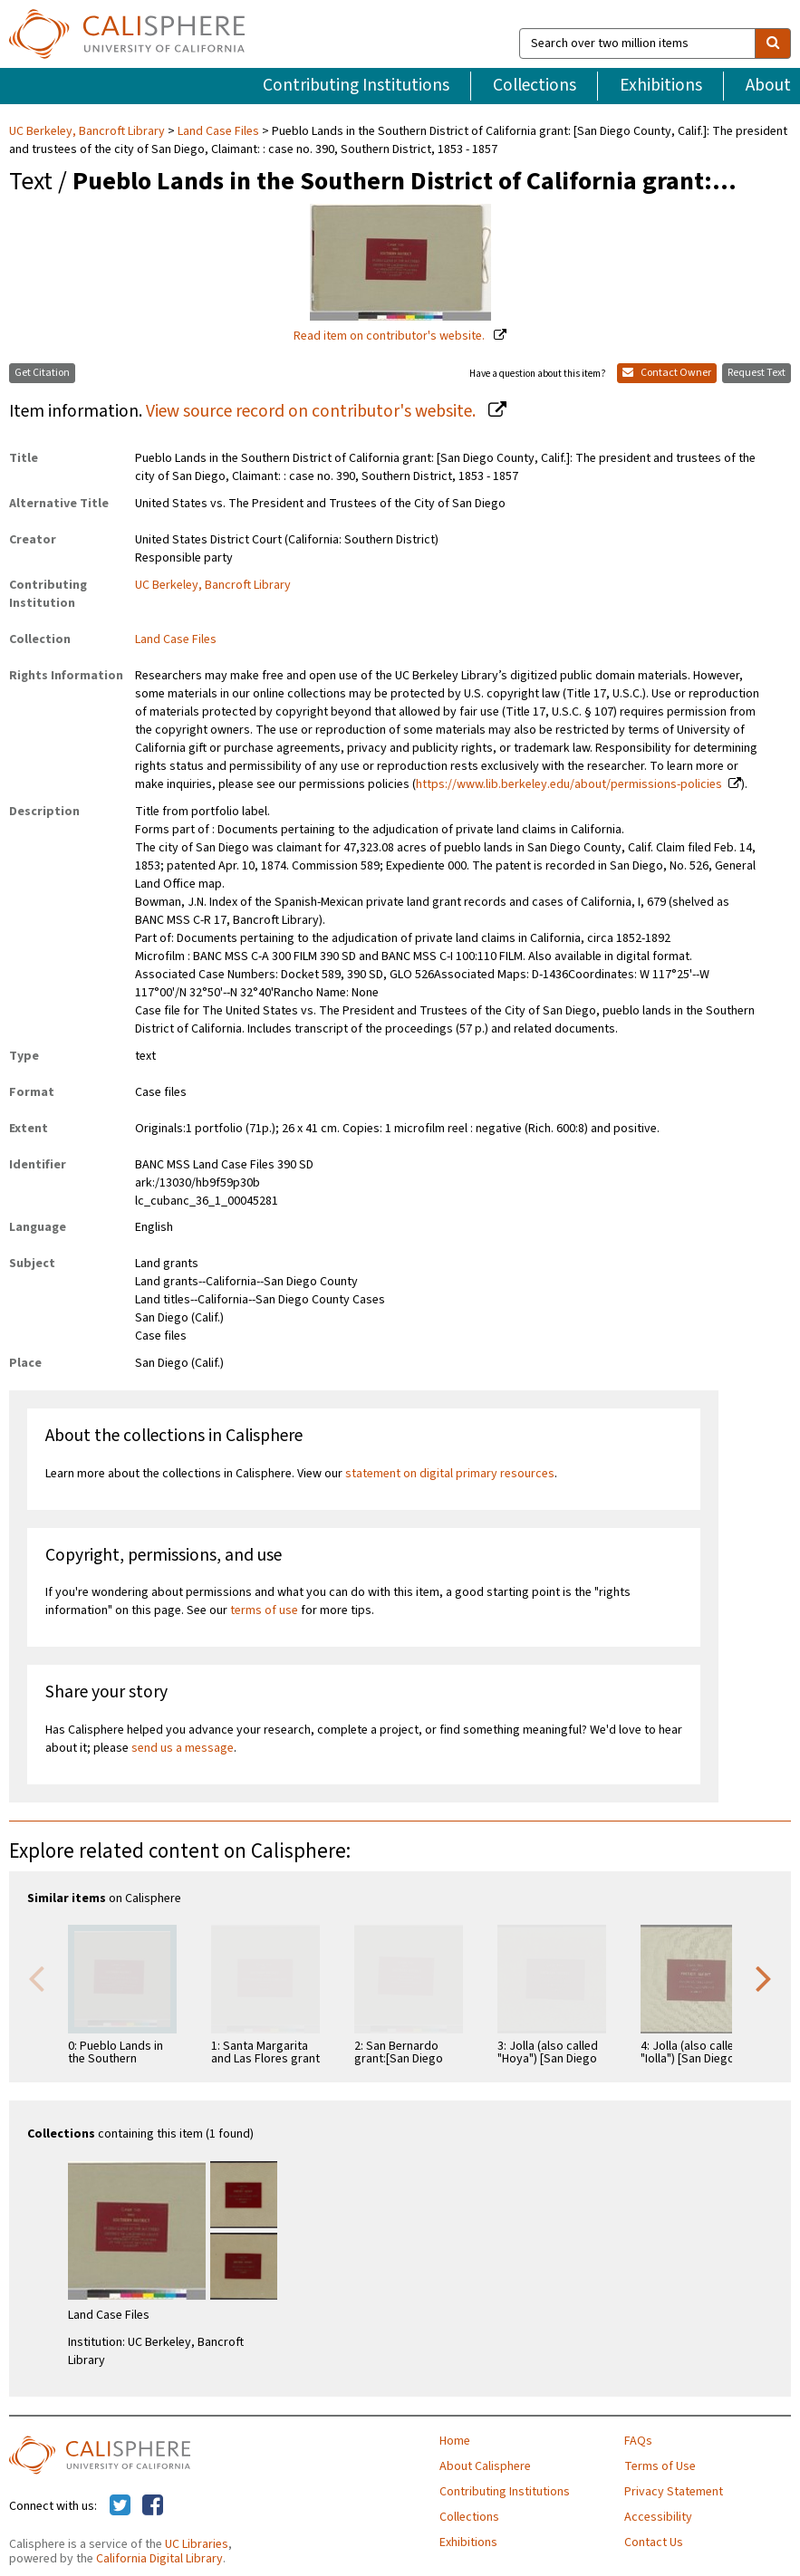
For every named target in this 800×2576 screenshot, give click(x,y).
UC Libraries (196, 2544)
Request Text (757, 372)
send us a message (182, 1748)
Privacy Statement (673, 2491)
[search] (773, 43)
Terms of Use (660, 2466)
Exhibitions (661, 85)
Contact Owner (666, 372)
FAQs (638, 2441)
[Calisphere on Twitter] (120, 2506)
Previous (36, 1977)
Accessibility (658, 2517)
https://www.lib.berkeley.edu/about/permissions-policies (569, 784)
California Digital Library (159, 2559)
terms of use (264, 1610)
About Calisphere (485, 2466)
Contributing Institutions (356, 85)
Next (764, 1977)
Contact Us (653, 2542)
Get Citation (42, 372)
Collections (534, 85)
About (768, 85)
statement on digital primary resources (449, 1474)
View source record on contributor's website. (312, 411)
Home (454, 2441)
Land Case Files (218, 131)
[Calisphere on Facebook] (152, 2506)
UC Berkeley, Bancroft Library (88, 131)
